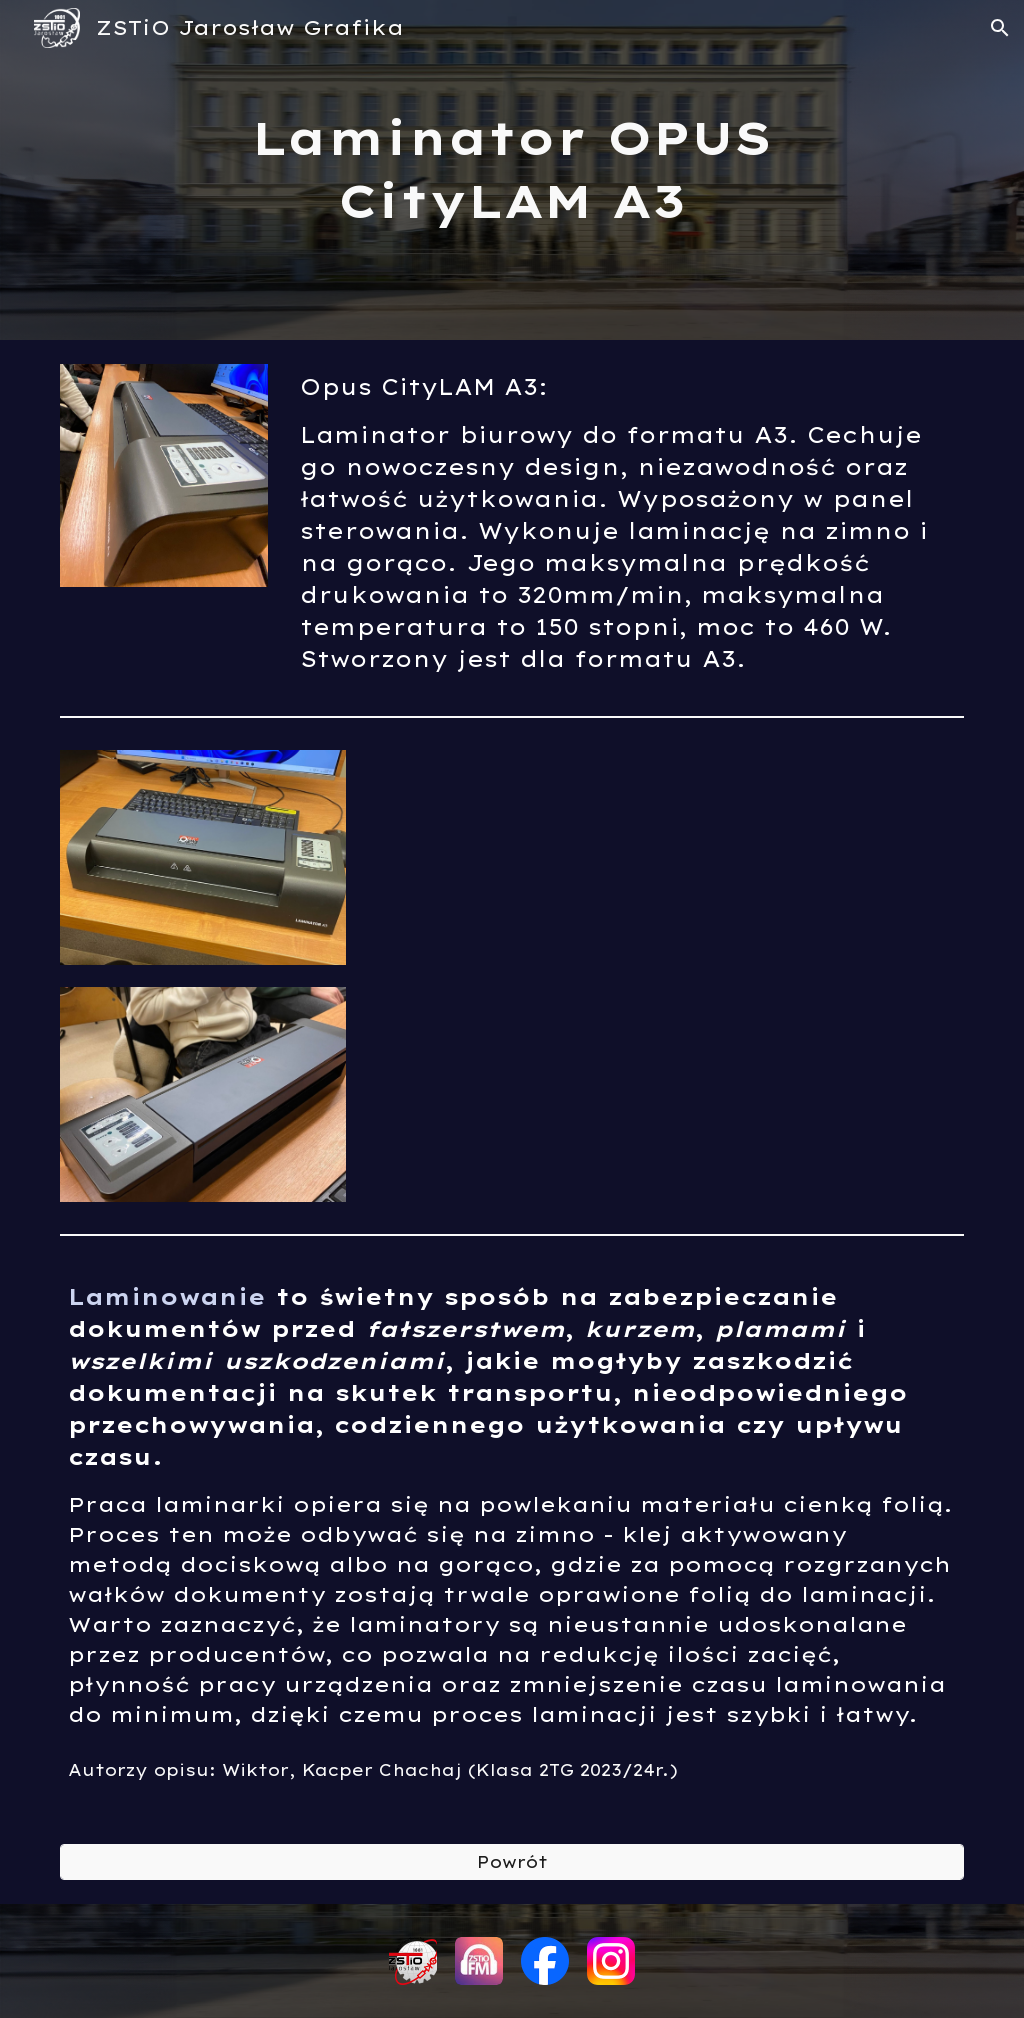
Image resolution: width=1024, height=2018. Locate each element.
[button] (1000, 28)
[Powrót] (512, 1862)
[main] (511, 169)
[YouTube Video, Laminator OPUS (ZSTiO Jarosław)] (666, 974)
